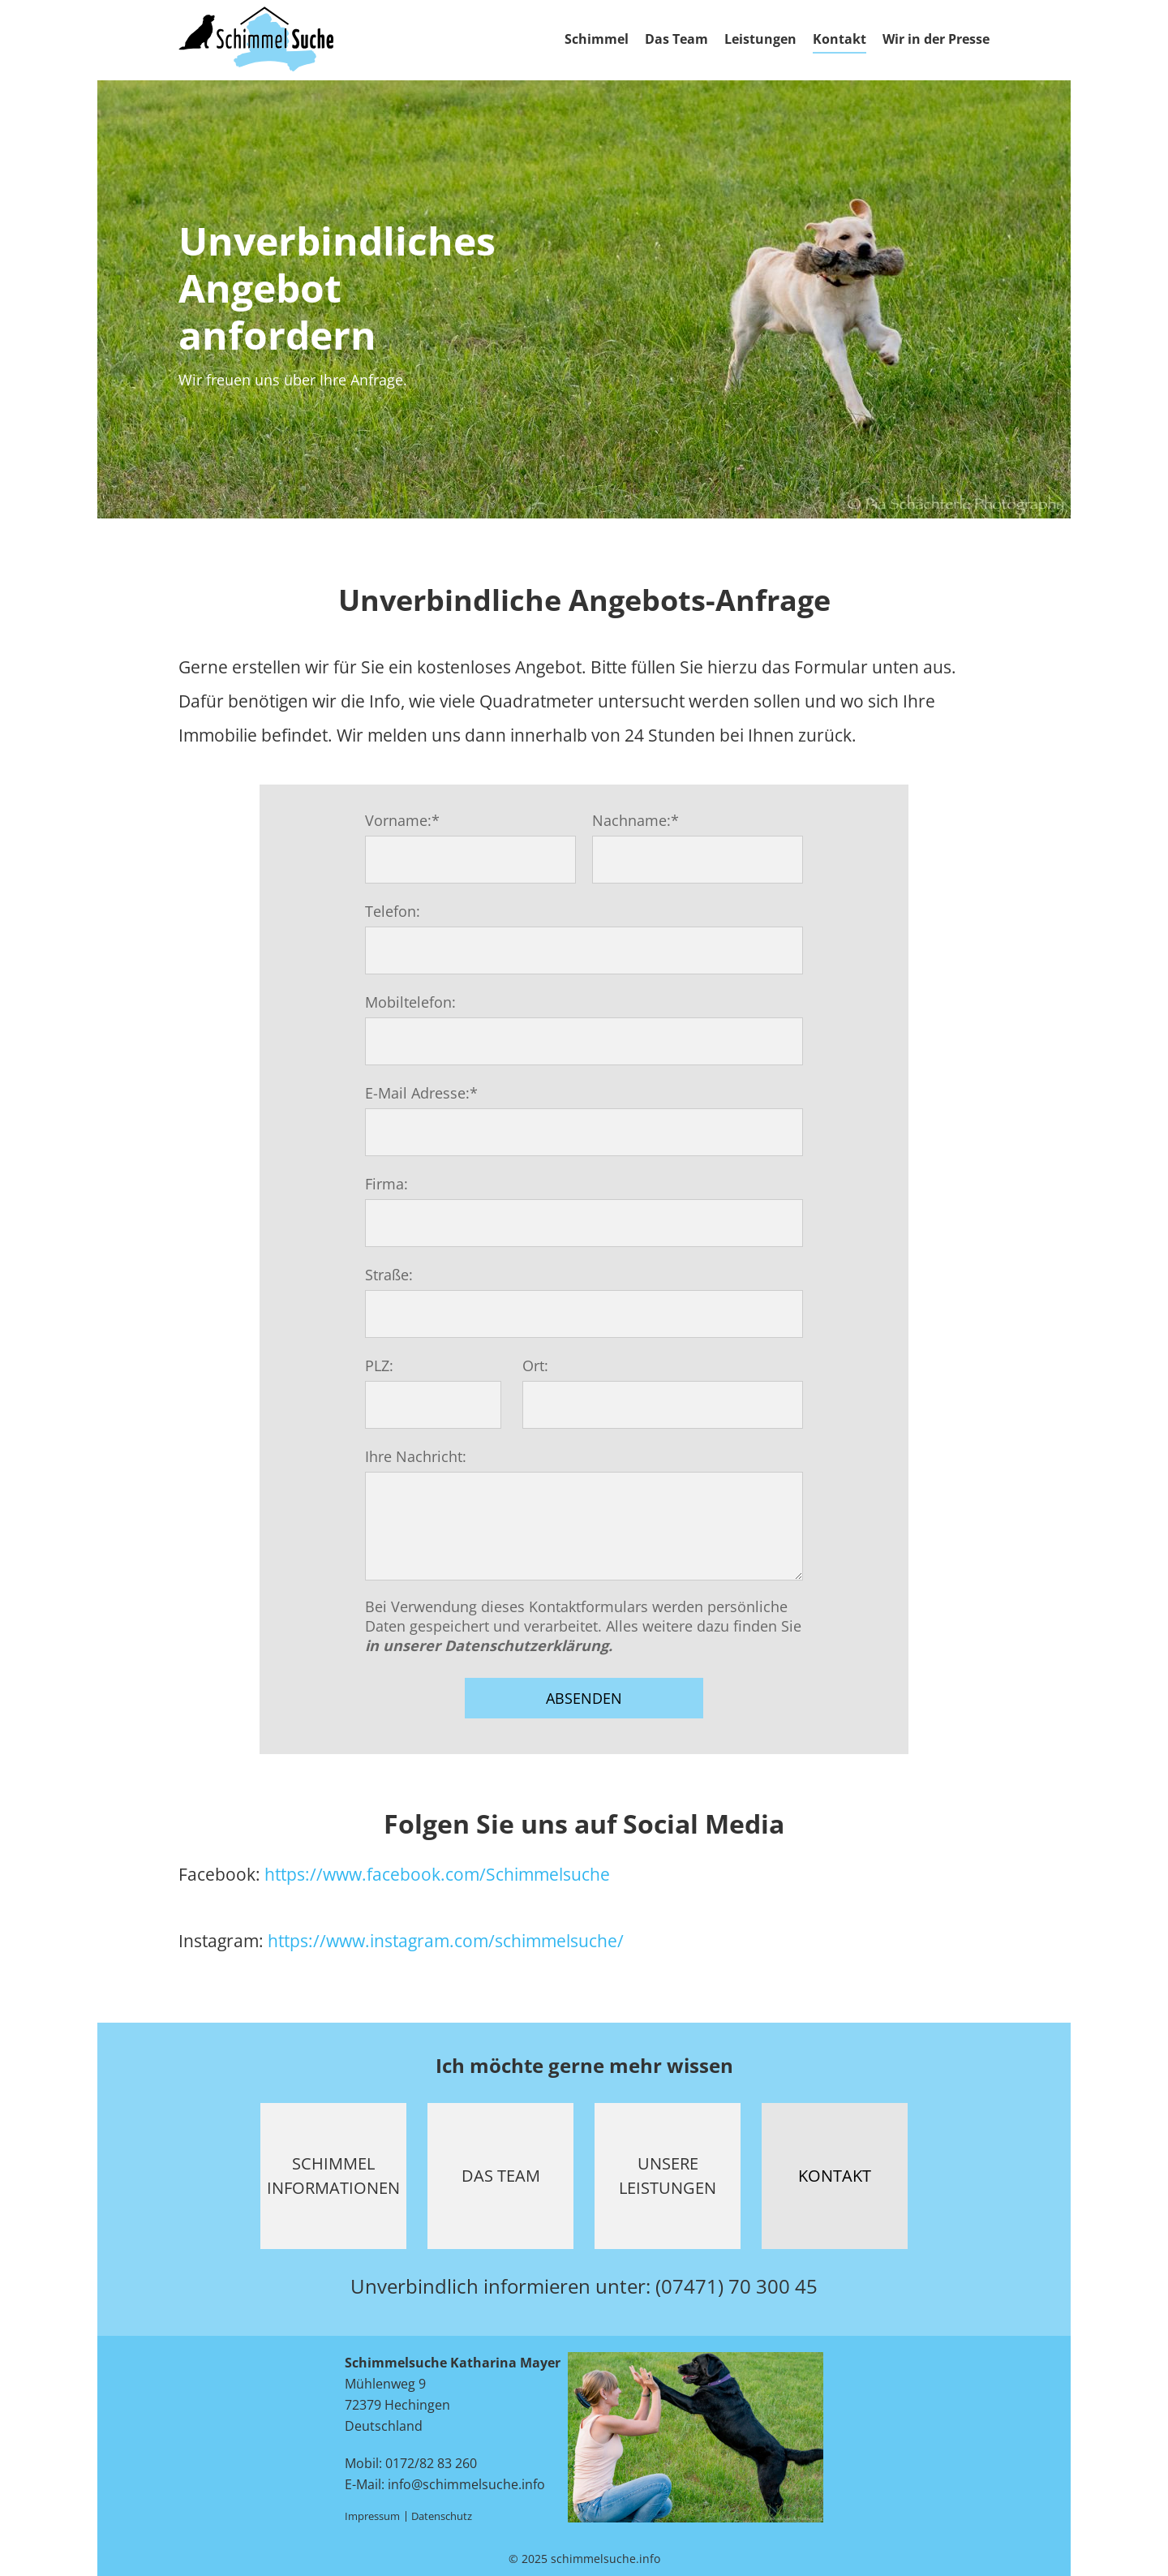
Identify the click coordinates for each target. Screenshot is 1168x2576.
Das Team (676, 39)
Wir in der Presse (936, 39)
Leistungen (760, 39)
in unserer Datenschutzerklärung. (488, 1645)
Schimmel (597, 39)
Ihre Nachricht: (415, 1456)
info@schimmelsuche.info (466, 2484)
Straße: (389, 1274)
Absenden (584, 1698)
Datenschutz (441, 2516)
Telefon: (392, 911)
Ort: (535, 1365)
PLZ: (379, 1365)
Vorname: (402, 820)
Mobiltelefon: (410, 1002)
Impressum (372, 2516)
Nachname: (635, 820)
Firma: (386, 1183)
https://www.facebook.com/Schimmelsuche (437, 1874)
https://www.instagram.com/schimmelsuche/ (446, 1940)
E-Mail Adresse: (421, 1093)
